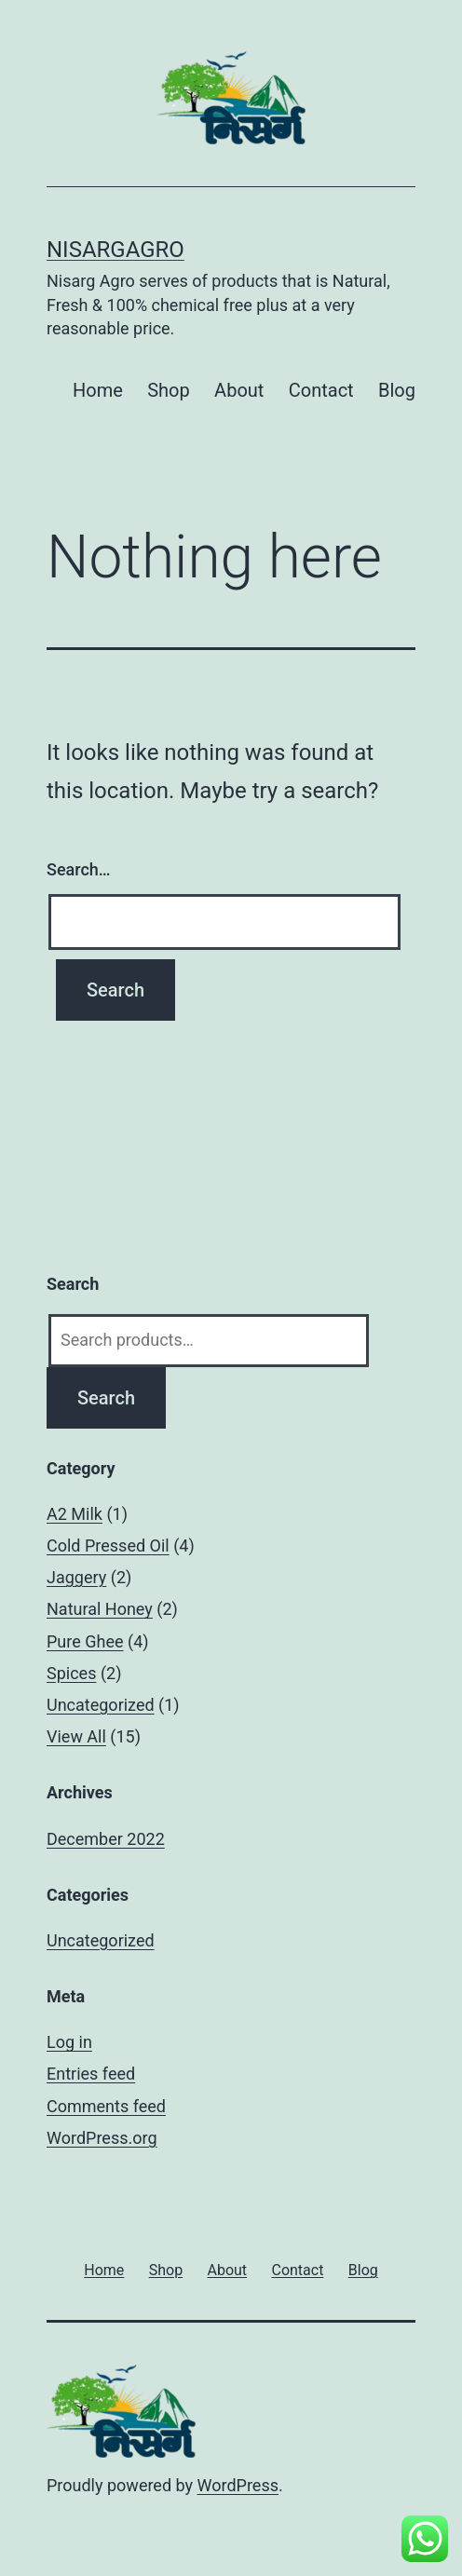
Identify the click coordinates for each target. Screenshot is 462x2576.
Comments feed (106, 2106)
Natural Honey (100, 1609)
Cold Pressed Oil (108, 1545)
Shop (168, 390)
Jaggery (76, 1577)
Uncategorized (101, 1705)
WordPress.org (102, 2138)
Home (98, 390)
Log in (69, 2042)
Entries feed (91, 2073)
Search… (79, 869)
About (239, 390)
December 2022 (106, 1839)
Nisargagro (115, 250)
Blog (396, 390)
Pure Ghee (85, 1641)
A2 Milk (74, 1514)
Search (106, 1398)
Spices (71, 1673)
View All (76, 1736)
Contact (321, 390)
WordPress (238, 2485)
